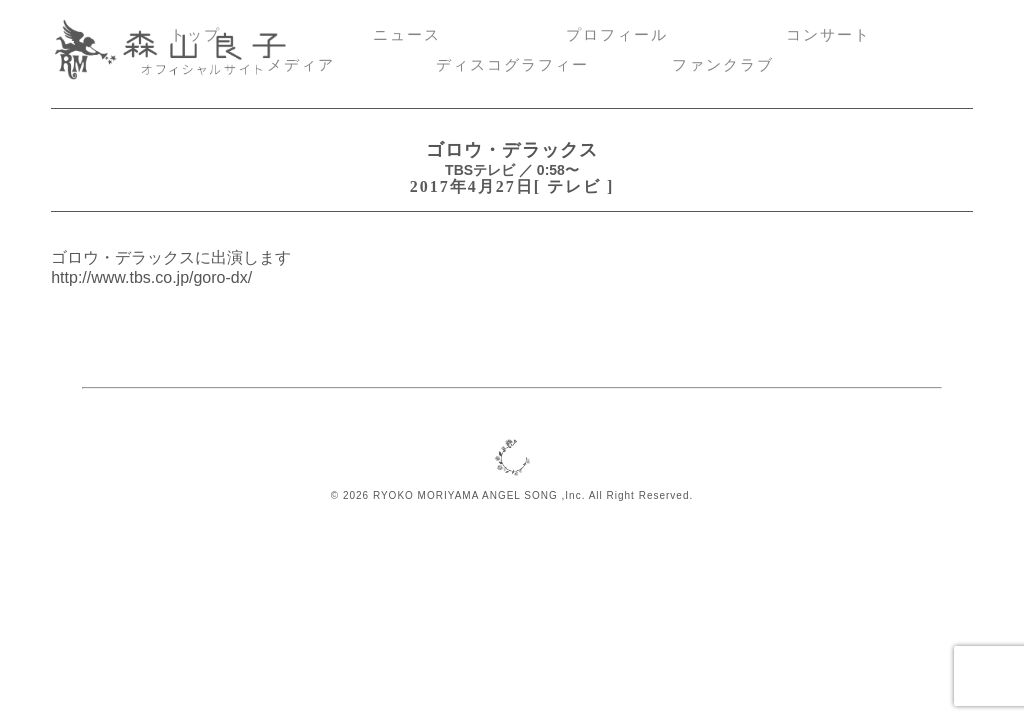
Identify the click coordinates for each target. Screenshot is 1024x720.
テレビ (574, 186)
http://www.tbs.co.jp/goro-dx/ (151, 277)
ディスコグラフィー (512, 65)
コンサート (828, 35)
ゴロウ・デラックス (511, 150)
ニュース (407, 35)
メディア (301, 65)
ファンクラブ (723, 65)
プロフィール (617, 35)
